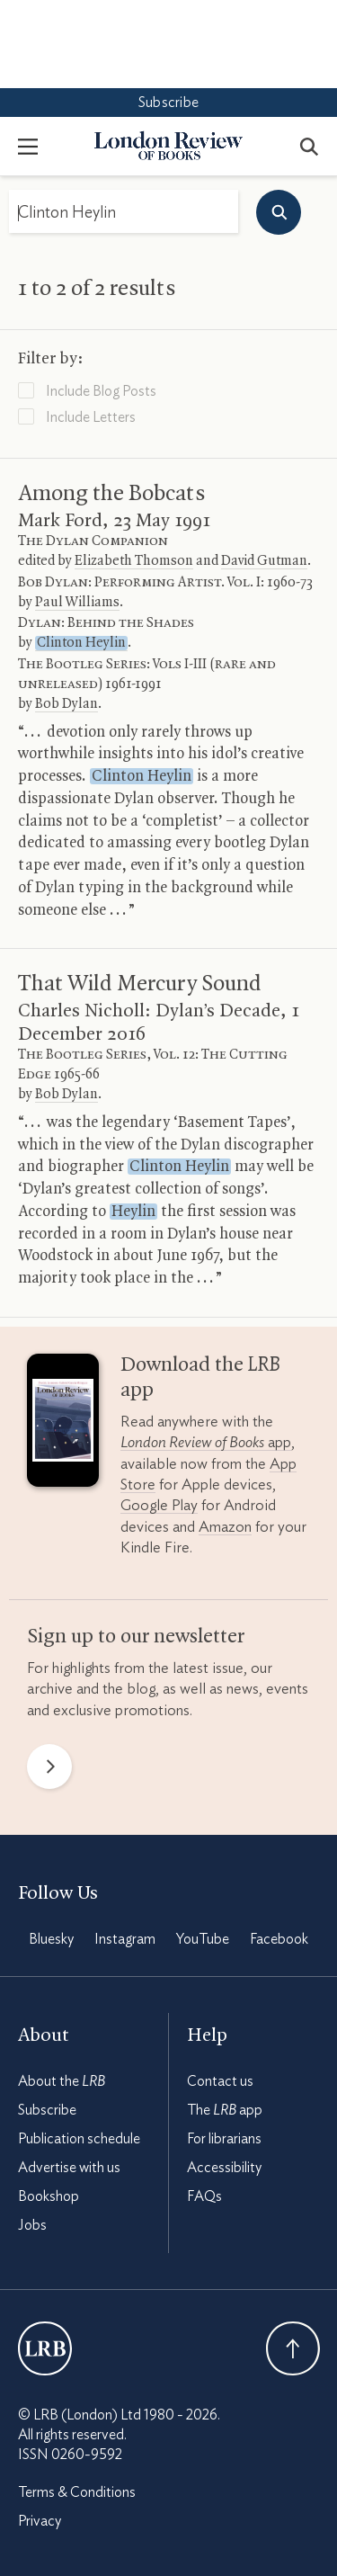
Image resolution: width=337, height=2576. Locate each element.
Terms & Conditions (77, 2404)
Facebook (279, 1851)
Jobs (32, 2137)
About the (61, 1993)
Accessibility (224, 2079)
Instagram (124, 1851)
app (205, 1354)
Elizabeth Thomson (134, 473)
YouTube (202, 1851)
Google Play (159, 1417)
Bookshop (48, 2108)
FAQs (204, 2108)
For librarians (224, 2051)
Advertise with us (69, 2079)
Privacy (39, 2433)
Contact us (220, 1993)
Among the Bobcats (111, 405)
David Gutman (264, 473)
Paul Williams (77, 514)
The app (224, 2022)
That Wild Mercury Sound (140, 896)
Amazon (225, 1438)
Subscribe (168, 14)
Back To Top (293, 2260)
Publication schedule (79, 2051)
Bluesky (51, 1851)
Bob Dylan (66, 616)
